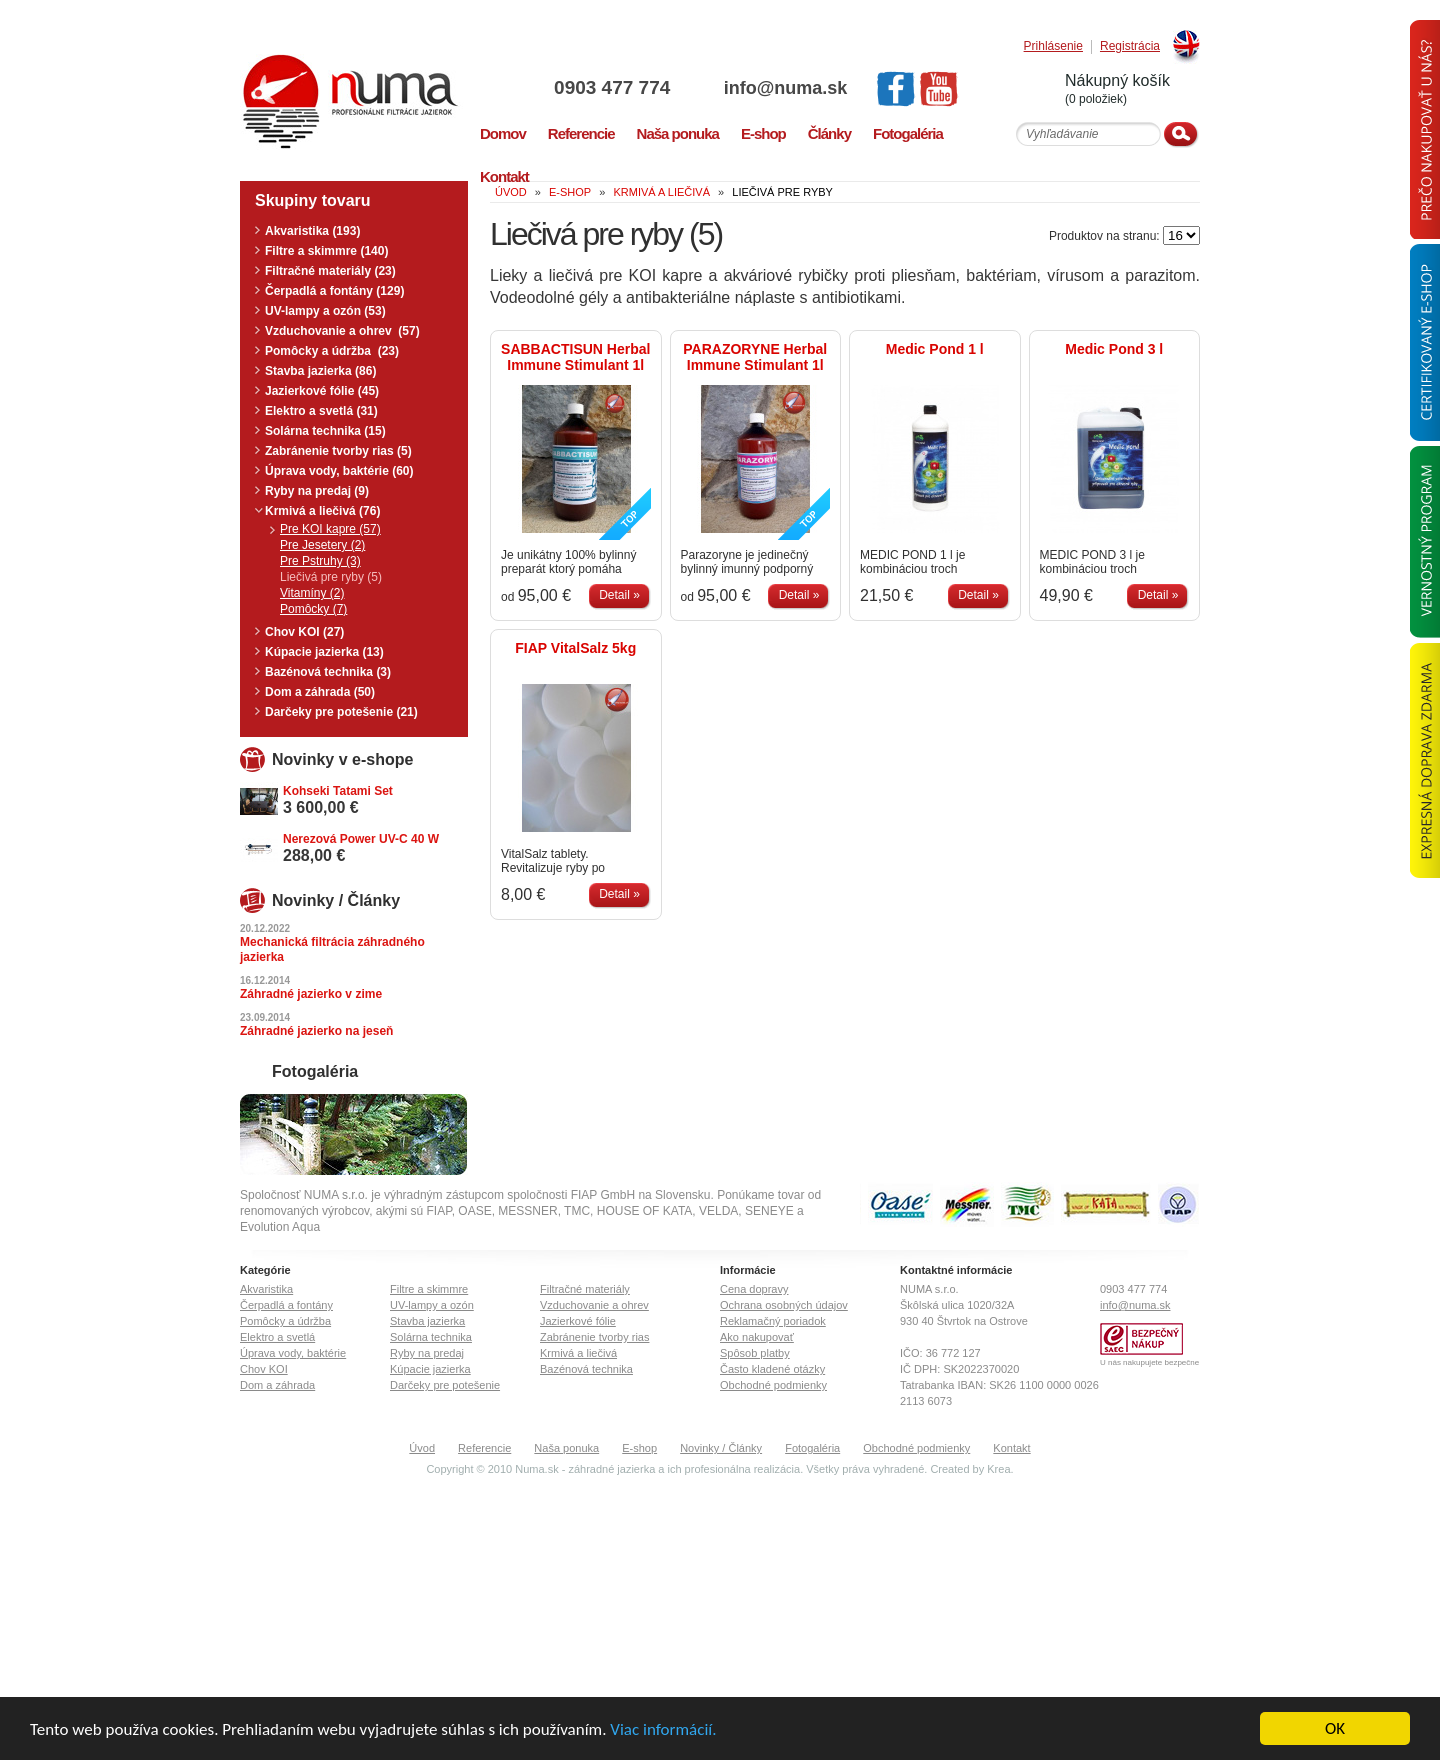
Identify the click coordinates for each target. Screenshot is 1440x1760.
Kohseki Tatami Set (338, 791)
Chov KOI (264, 1369)
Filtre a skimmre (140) (326, 251)
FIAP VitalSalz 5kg (575, 648)
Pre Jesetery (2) (322, 545)
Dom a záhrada (277, 1385)
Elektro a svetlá (277, 1337)
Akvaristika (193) (312, 231)
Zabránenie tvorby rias (594, 1337)
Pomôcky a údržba (285, 1321)
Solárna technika (431, 1337)
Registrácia (1130, 46)
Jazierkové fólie (578, 1321)
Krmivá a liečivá (578, 1353)
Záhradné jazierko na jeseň (316, 1031)
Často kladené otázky (772, 1369)
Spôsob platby (755, 1353)
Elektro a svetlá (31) (321, 411)
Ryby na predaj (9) (317, 491)
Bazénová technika (586, 1369)
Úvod (422, 1448)
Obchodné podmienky (773, 1385)
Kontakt (1011, 1448)
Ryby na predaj (427, 1353)
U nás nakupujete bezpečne (1149, 1362)
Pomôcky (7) (313, 609)
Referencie (484, 1448)
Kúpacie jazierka (430, 1369)
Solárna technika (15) (325, 431)
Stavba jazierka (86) (320, 371)
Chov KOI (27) (304, 632)
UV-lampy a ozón (432, 1305)
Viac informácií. (663, 1730)
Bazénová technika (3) (328, 672)
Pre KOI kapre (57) (330, 529)
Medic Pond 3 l (1114, 349)
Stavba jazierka (427, 1321)
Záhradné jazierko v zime (311, 994)
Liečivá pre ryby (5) (331, 577)
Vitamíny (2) (312, 593)
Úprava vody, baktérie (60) (339, 471)
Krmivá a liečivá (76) (322, 511)
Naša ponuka (566, 1448)
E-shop (639, 1448)
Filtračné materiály (585, 1289)
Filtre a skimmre (429, 1289)
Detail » (619, 595)
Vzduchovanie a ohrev (594, 1305)
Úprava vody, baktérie (293, 1353)
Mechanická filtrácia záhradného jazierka (332, 949)
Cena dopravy (754, 1289)
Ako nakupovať (757, 1337)
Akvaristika (266, 1289)
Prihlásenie (1053, 46)
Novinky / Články (721, 1448)
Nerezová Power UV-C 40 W (361, 839)
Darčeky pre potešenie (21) (341, 712)
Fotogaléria (812, 1448)
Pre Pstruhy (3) (320, 561)
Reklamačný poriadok (773, 1321)
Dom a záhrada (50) (320, 692)
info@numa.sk (786, 88)
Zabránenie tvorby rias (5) (338, 451)
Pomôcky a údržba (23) (332, 351)
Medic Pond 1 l (935, 349)
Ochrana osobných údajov (784, 1305)
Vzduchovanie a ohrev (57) (342, 331)
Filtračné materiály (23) (330, 271)
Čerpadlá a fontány (286, 1305)
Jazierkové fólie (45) (322, 391)
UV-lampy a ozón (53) (325, 311)
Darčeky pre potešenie (445, 1385)
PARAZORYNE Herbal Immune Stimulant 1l (755, 357)
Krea (998, 1469)
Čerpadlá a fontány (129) (334, 291)
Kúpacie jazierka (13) (324, 652)
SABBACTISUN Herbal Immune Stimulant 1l (575, 357)
